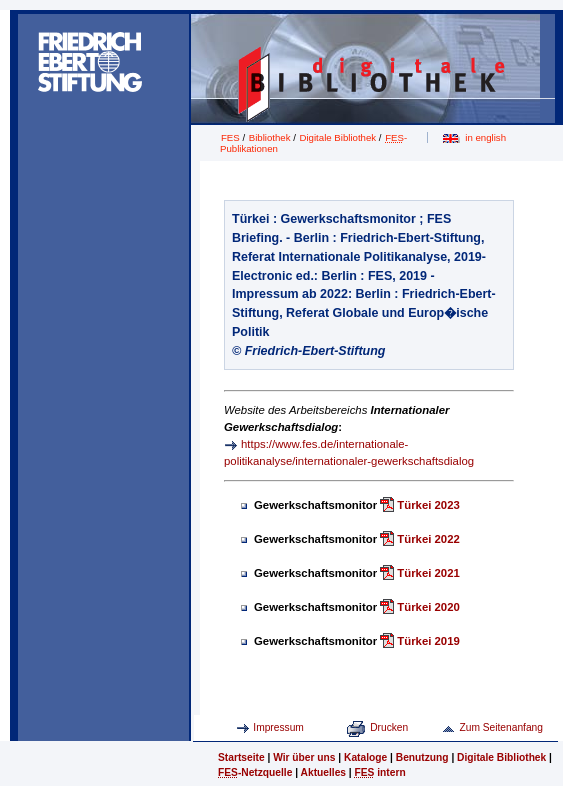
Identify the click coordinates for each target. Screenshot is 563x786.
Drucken (389, 727)
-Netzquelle (255, 772)
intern (380, 772)
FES (230, 137)
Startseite (241, 757)
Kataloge (365, 757)
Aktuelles (323, 772)
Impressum (278, 727)
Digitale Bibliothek (338, 137)
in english (485, 137)
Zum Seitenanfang (501, 727)
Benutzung (422, 757)
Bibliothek (270, 137)
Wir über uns (304, 757)
